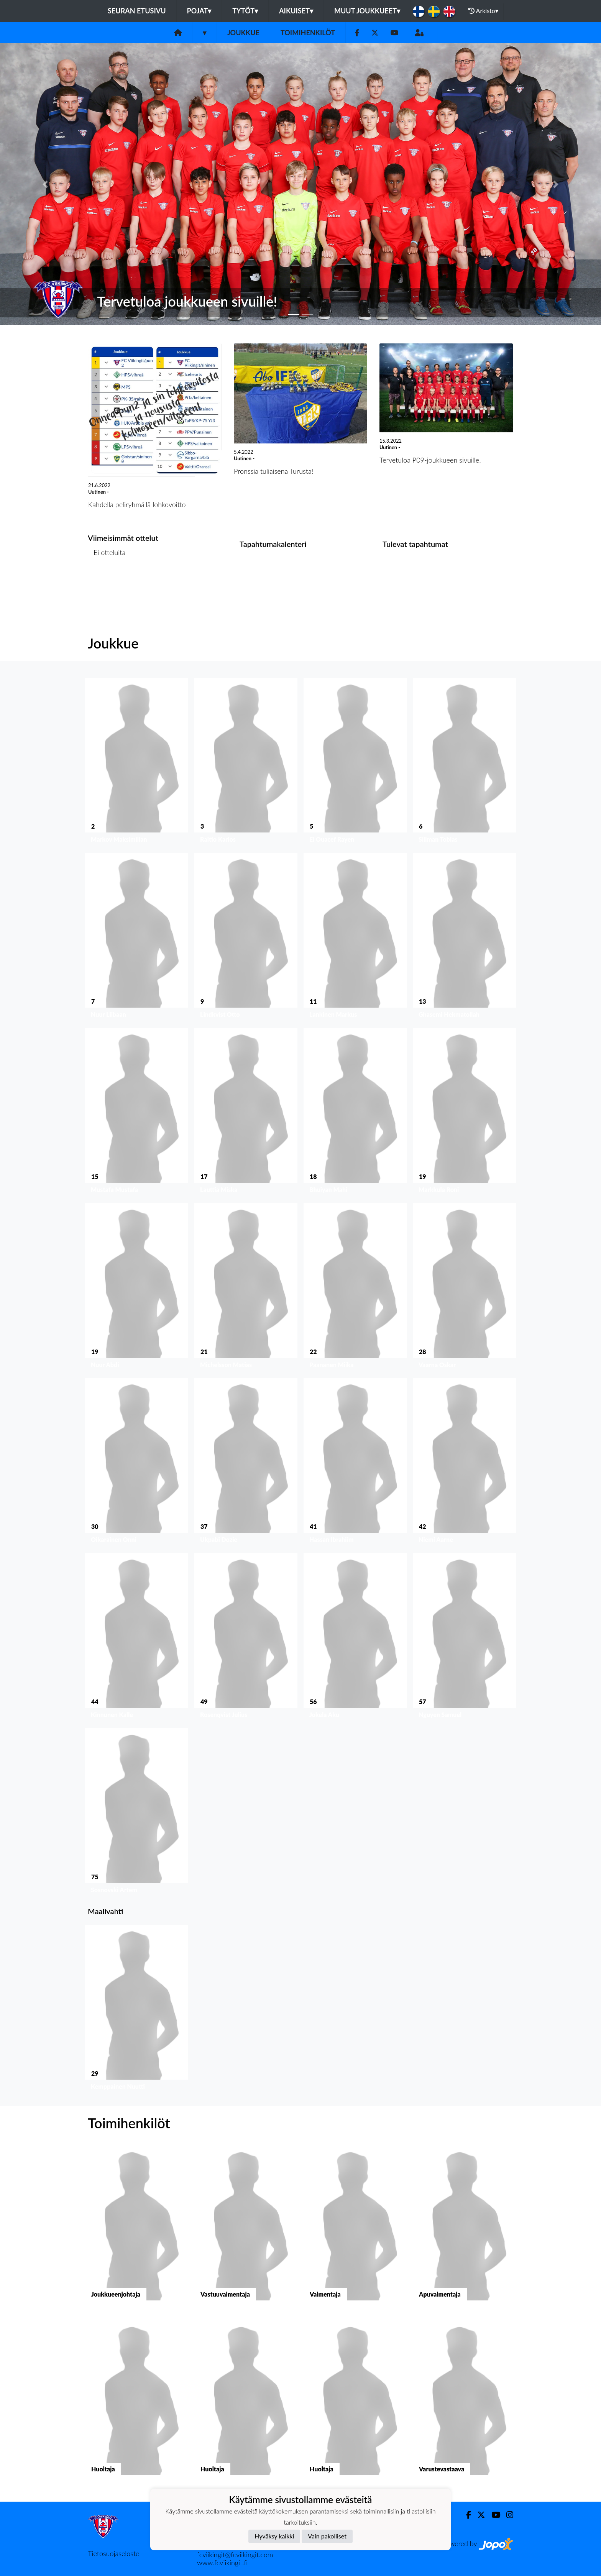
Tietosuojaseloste (113, 2553)
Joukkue (243, 32)
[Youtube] (394, 33)
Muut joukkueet (367, 11)
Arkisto (483, 10)
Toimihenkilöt (308, 32)
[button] (45, 184)
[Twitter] (374, 33)
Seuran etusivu (137, 11)
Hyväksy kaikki (274, 2536)
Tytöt (245, 11)
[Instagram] (506, 2515)
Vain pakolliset (327, 2536)
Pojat (199, 11)
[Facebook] (357, 33)
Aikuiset (296, 11)
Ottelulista (107, 581)
